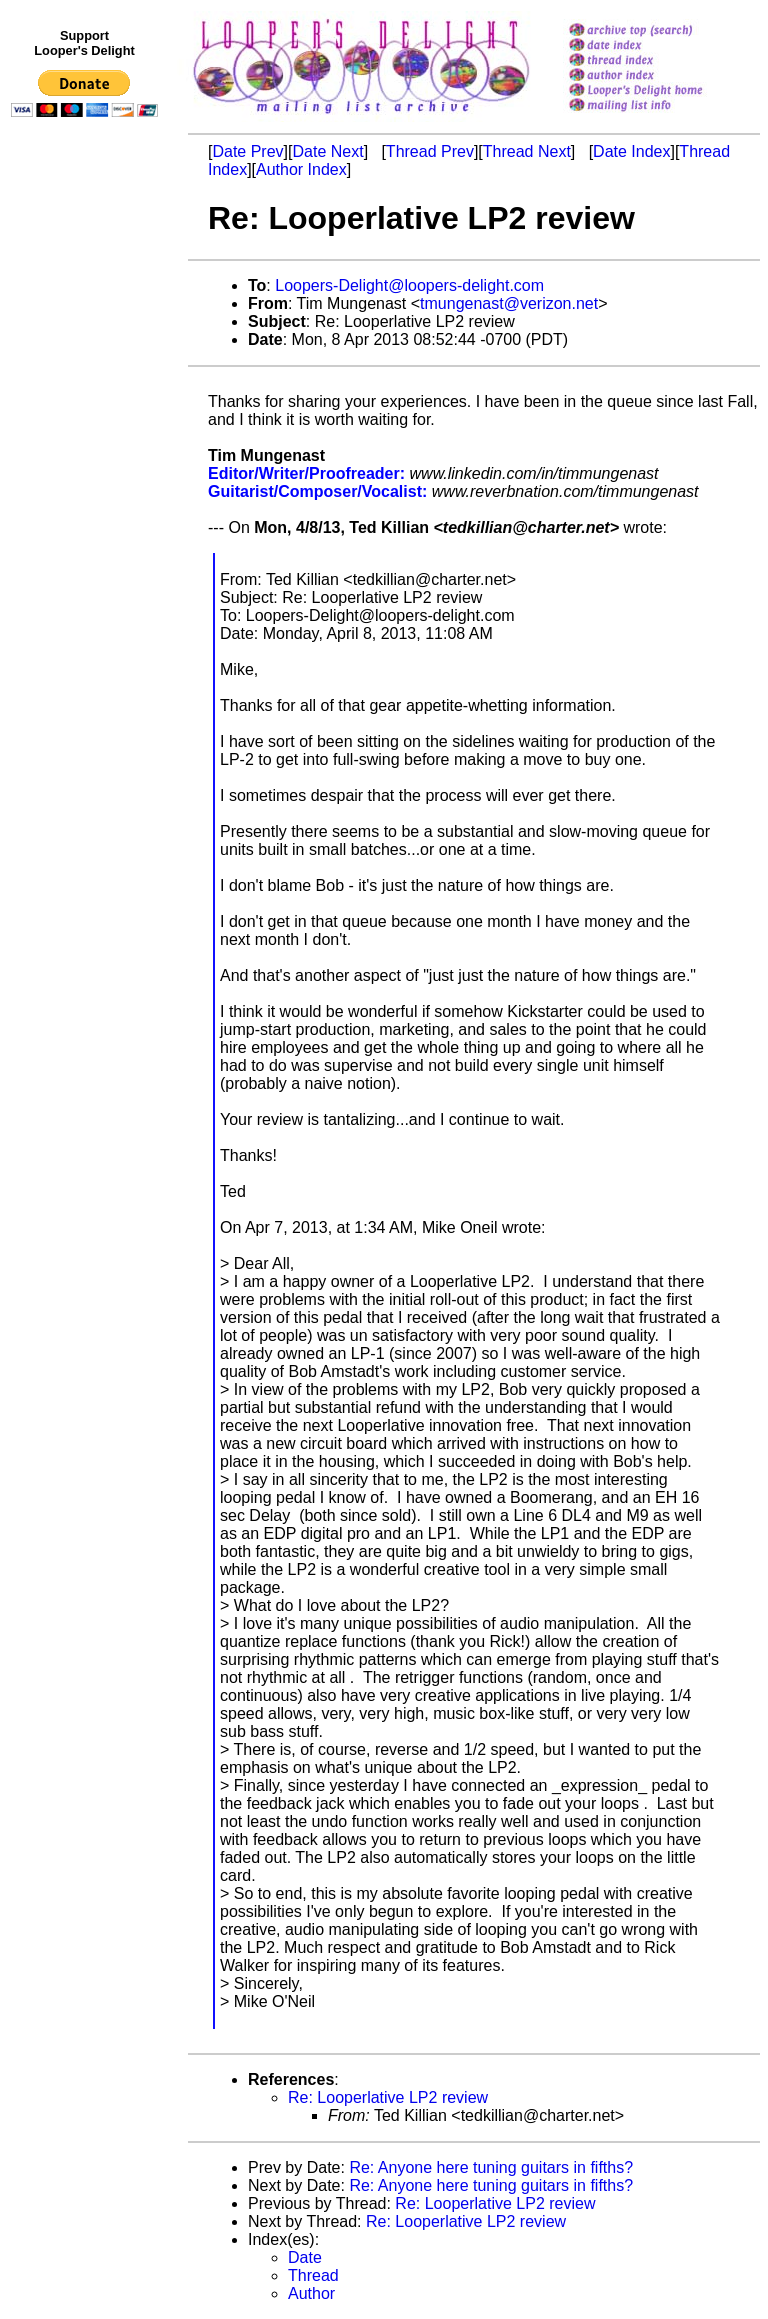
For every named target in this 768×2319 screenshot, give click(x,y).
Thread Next (527, 151)
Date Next (327, 151)
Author (311, 2293)
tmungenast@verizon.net (509, 303)
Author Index (301, 169)
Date (305, 2257)
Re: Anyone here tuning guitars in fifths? (491, 2167)
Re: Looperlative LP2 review (388, 2097)
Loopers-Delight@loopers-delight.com (409, 285)
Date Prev (247, 151)
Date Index (631, 151)
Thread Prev (430, 151)
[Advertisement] (88, 537)
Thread (313, 2275)
